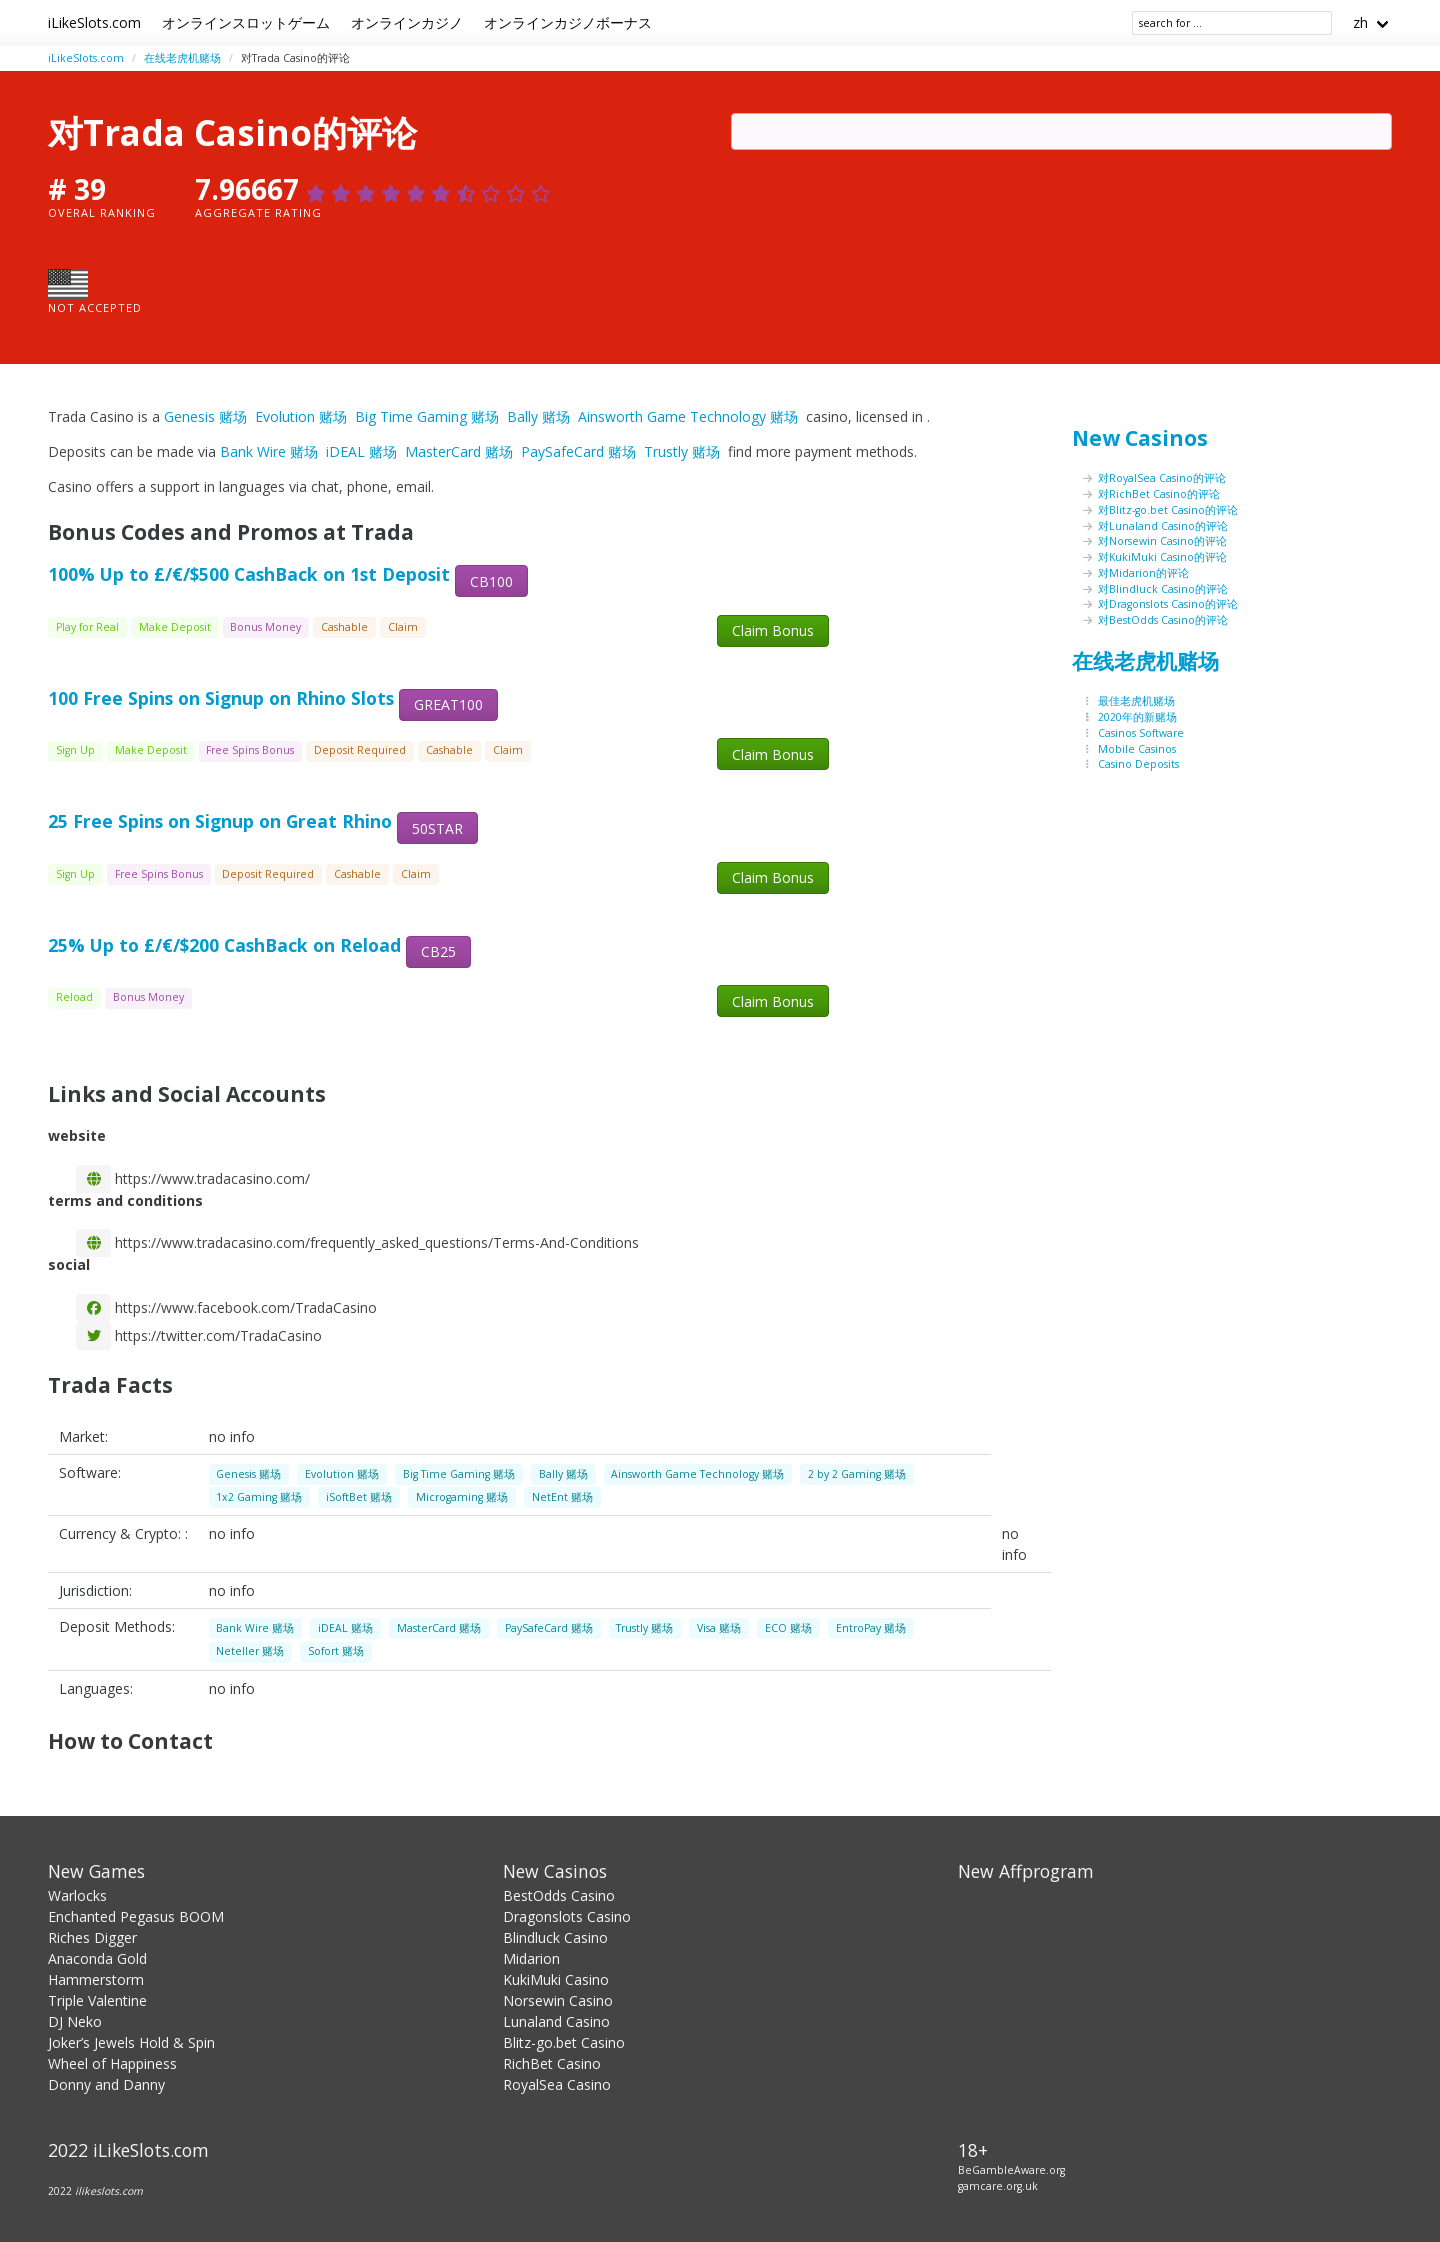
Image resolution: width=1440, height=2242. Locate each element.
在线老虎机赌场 (182, 58)
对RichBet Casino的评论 (1159, 494)
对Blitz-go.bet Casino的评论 (1168, 510)
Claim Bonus (773, 630)
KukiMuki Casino (556, 1979)
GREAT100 (448, 704)
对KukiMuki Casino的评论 (1162, 557)
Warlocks (77, 1895)
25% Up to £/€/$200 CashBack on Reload (224, 945)
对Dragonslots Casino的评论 (1168, 604)
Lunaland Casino (556, 2021)
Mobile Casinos (1137, 749)
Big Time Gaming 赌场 (427, 416)
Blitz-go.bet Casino (564, 2042)
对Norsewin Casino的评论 (1162, 541)
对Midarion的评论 (1143, 573)
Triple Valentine (97, 2000)
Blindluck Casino (555, 1937)
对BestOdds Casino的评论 (1163, 620)
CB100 (491, 581)
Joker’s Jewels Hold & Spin (131, 2042)
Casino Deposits (1138, 764)
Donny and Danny (106, 2084)
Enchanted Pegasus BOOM (136, 1916)
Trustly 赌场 (682, 451)
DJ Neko (75, 2021)
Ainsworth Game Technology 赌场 (688, 416)
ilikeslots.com (109, 2191)
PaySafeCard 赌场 (578, 451)
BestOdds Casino (559, 1895)
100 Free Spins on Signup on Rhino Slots (221, 698)
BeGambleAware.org (1011, 2170)
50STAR (437, 828)
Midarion (531, 1958)
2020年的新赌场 (1137, 717)
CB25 (438, 951)
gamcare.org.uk (998, 2186)
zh (1360, 22)
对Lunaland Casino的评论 (1163, 526)
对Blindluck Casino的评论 (1163, 589)
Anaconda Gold (97, 1958)
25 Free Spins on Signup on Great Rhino (220, 821)
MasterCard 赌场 (459, 451)
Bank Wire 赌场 (269, 451)
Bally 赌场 (538, 416)
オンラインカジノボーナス (568, 22)
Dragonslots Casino (567, 1916)
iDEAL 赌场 (361, 451)
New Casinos (1140, 438)
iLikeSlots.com (94, 22)
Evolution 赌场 (301, 416)
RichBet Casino (552, 2063)
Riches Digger (92, 1937)
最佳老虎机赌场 (1136, 701)
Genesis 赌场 (205, 416)
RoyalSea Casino (557, 2084)
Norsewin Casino (558, 2000)
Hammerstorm (96, 1979)
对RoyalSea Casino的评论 (1162, 478)
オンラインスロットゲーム (246, 22)
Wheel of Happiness (112, 2063)
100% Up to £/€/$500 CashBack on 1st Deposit (249, 574)
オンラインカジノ (407, 22)
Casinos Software (1141, 733)
